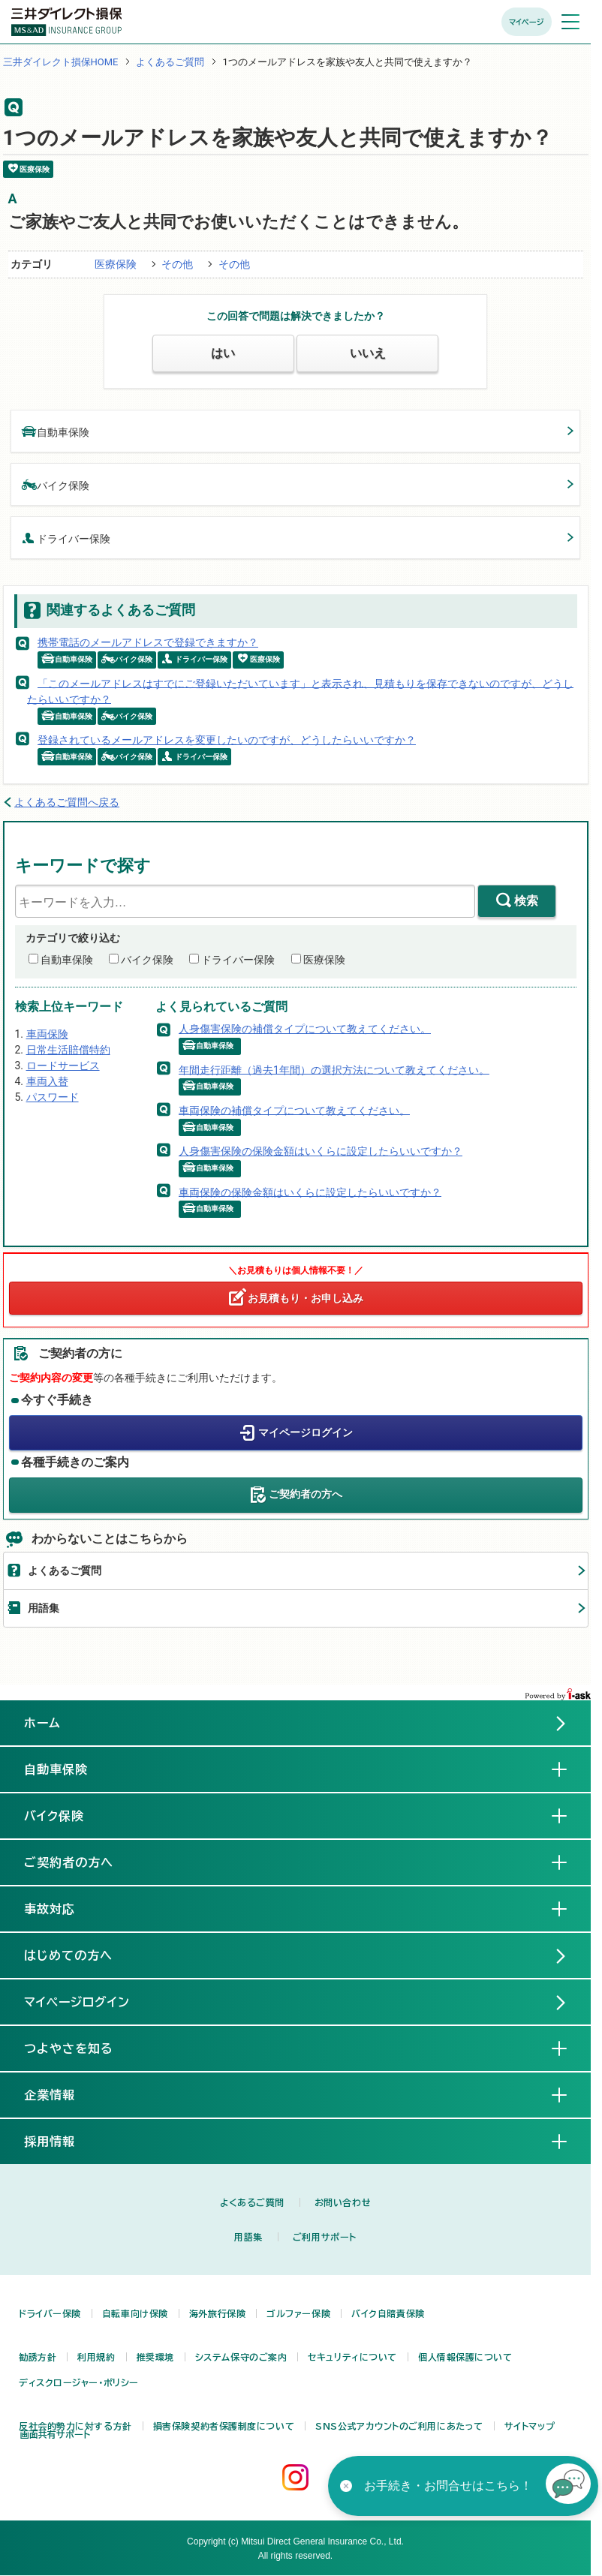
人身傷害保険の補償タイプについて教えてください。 (305, 1029)
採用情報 (61, 2141)
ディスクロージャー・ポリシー (79, 2382)
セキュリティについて (352, 2356)
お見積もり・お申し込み (305, 1298)
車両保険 (47, 1034)
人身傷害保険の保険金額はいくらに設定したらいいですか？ (320, 1151)
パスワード (52, 1097)
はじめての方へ (68, 1955)
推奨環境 (155, 2356)
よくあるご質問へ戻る (66, 802)
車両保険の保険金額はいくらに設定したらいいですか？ (310, 1192)
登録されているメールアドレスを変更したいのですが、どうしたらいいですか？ (227, 740)
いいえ (368, 353)
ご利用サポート (325, 2236)
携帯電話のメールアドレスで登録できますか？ (148, 642)
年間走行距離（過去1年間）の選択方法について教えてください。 (334, 1069)
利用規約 (96, 2356)
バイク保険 (55, 484)
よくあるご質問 (170, 62)
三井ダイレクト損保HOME (61, 62)
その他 (177, 264)
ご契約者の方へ (305, 1494)
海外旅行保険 (217, 2313)
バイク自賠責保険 (387, 2313)
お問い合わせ (343, 2202)
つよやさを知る (80, 2047)
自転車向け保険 (135, 2313)
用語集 (43, 1608)
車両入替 (47, 1081)
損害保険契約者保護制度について (223, 2425)
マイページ (526, 22)
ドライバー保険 (66, 538)
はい (223, 353)
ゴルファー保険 (298, 2313)
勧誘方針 (37, 2356)
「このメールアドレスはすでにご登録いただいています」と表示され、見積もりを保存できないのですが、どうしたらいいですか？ (300, 691)
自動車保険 (55, 431)
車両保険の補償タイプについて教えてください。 (294, 1110)
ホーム (42, 1723)
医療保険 (116, 264)
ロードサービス (63, 1066)
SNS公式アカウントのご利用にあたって (399, 2425)
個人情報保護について (465, 2356)
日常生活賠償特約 (68, 1050)
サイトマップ (529, 2425)
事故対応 (61, 1908)
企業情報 (61, 2094)
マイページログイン (305, 1432)
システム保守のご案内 (241, 2356)
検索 (526, 901)
